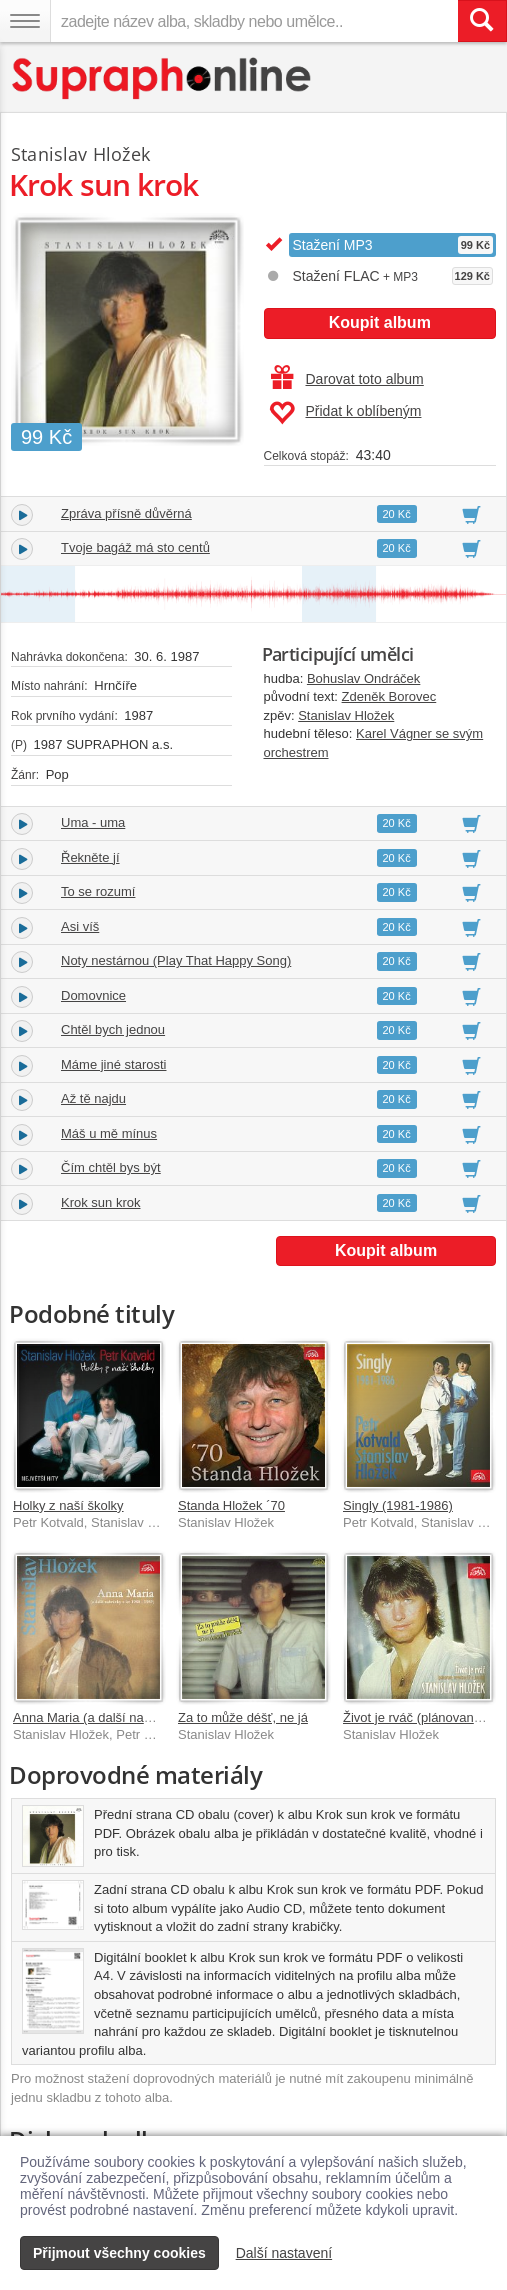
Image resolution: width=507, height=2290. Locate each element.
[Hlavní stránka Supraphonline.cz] (162, 78)
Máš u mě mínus (109, 1133)
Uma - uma (93, 822)
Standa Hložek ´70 (231, 1505)
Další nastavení (284, 2253)
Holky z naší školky (68, 1505)
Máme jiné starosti (113, 1064)
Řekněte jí (90, 857)
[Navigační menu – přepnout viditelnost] (25, 21)
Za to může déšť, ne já (243, 1717)
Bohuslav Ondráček (363, 678)
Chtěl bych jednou (113, 1029)
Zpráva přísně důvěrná (126, 513)
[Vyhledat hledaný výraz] (482, 21)
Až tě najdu (93, 1098)
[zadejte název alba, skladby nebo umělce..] (254, 21)
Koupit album (380, 322)
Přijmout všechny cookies (119, 2253)
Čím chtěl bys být (111, 1167)
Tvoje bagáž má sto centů (135, 547)
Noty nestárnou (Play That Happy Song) (176, 960)
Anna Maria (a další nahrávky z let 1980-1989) (146, 1717)
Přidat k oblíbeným (345, 413)
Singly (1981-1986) (398, 1505)
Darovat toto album (347, 379)
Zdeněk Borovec (389, 696)
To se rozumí (98, 891)
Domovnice (93, 995)
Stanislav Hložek (346, 715)
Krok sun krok (100, 1202)
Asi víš (80, 926)
